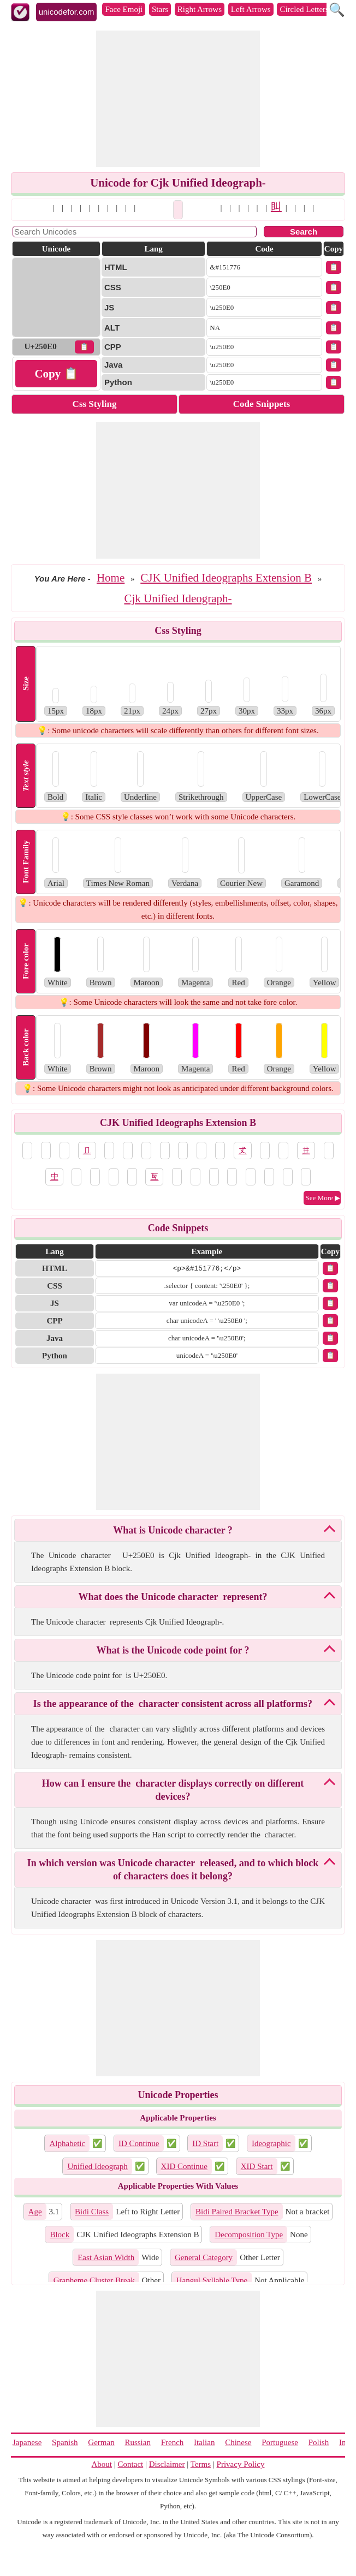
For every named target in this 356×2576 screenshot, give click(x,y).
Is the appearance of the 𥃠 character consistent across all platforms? (172, 1703)
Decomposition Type (249, 2234)
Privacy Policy (241, 2464)
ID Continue (138, 2143)
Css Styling (95, 404)
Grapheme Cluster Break (94, 2280)
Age (35, 2211)
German (101, 2442)
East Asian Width (106, 2257)
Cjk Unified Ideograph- (178, 598)
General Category (204, 2257)
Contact (131, 2464)
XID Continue (184, 2166)
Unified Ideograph (97, 2166)
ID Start (205, 2143)
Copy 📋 (56, 373)
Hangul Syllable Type (211, 2280)
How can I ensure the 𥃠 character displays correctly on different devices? (173, 1790)
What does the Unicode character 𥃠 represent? (173, 1596)
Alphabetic (67, 2143)
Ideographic (271, 2143)
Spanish (65, 2442)
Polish (318, 2442)
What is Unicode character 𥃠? (173, 1530)
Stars (160, 9)
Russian (137, 2442)
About (102, 2464)
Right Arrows (199, 9)
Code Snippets (261, 404)
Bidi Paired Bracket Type (236, 2211)
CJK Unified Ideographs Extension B (226, 577)
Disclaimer (167, 2464)
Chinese (238, 2442)
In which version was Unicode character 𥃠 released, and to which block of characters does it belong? (172, 1870)
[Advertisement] (178, 99)
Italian (204, 2442)
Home (110, 577)
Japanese (27, 2442)
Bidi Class (92, 2211)
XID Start (257, 2166)
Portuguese (280, 2442)
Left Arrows (251, 9)
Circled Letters (304, 9)
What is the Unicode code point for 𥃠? (172, 1650)
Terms (201, 2464)
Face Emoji (124, 9)
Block (59, 2234)
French (172, 2442)
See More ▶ (323, 1198)
